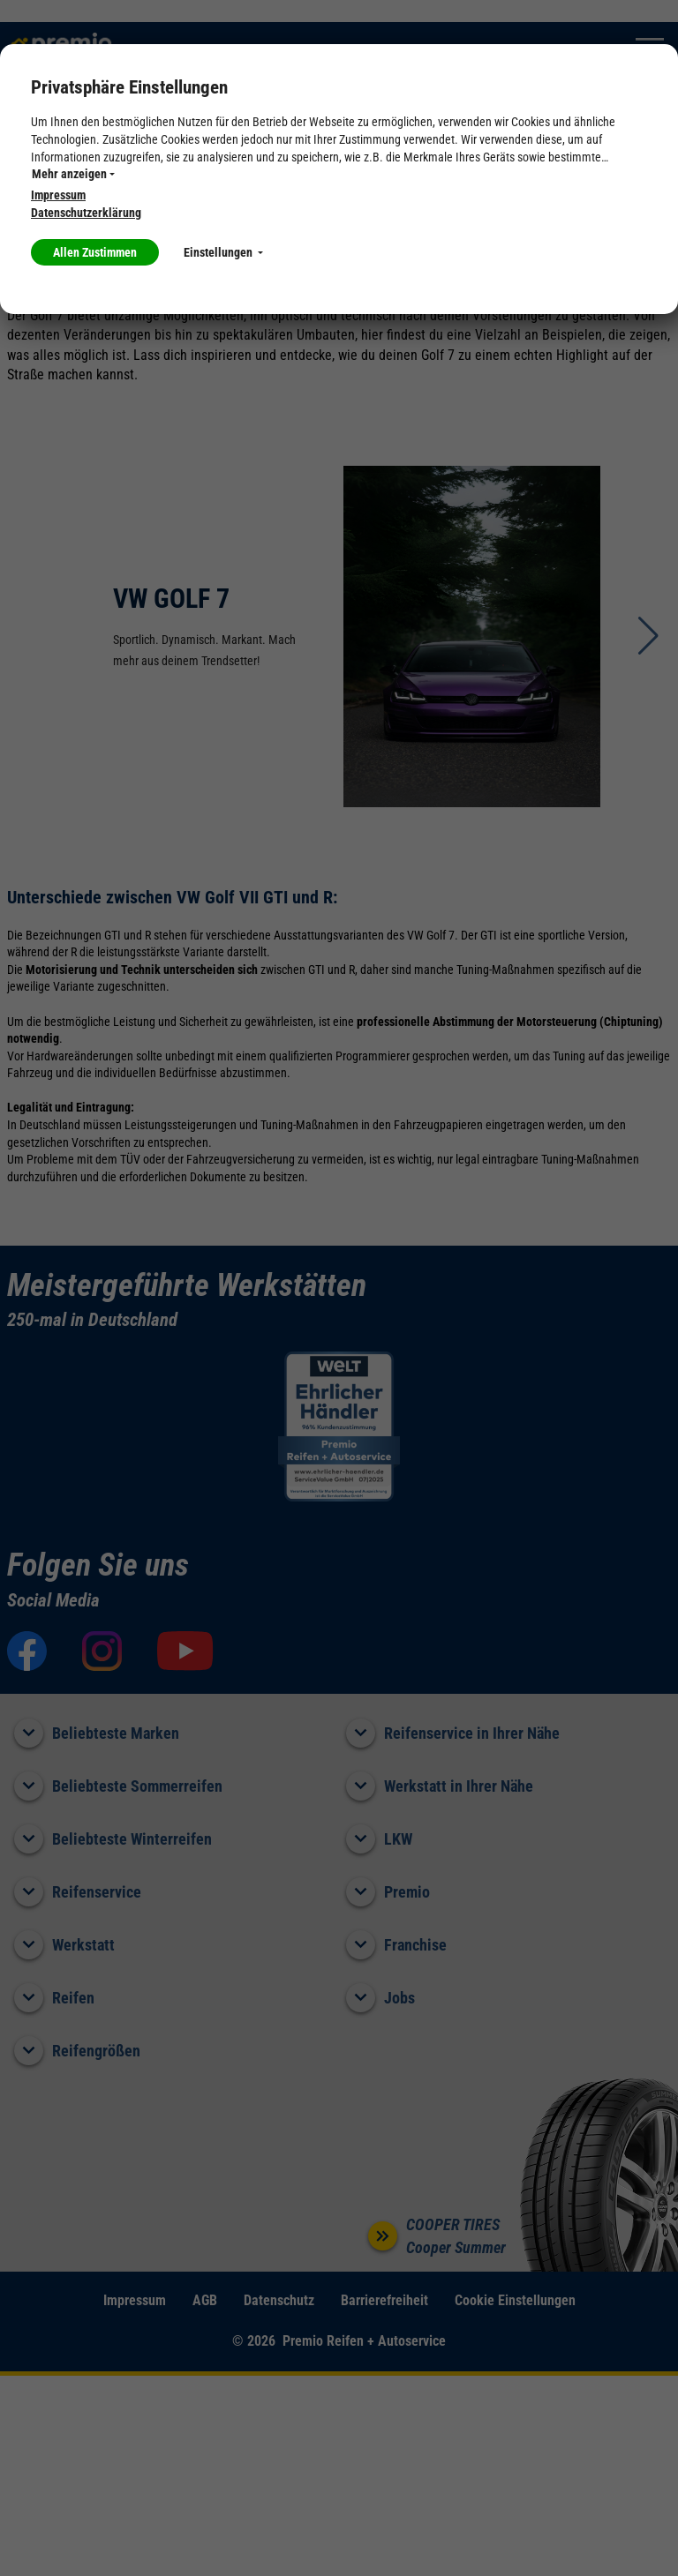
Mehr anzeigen (73, 174)
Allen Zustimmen (95, 252)
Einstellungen (223, 252)
